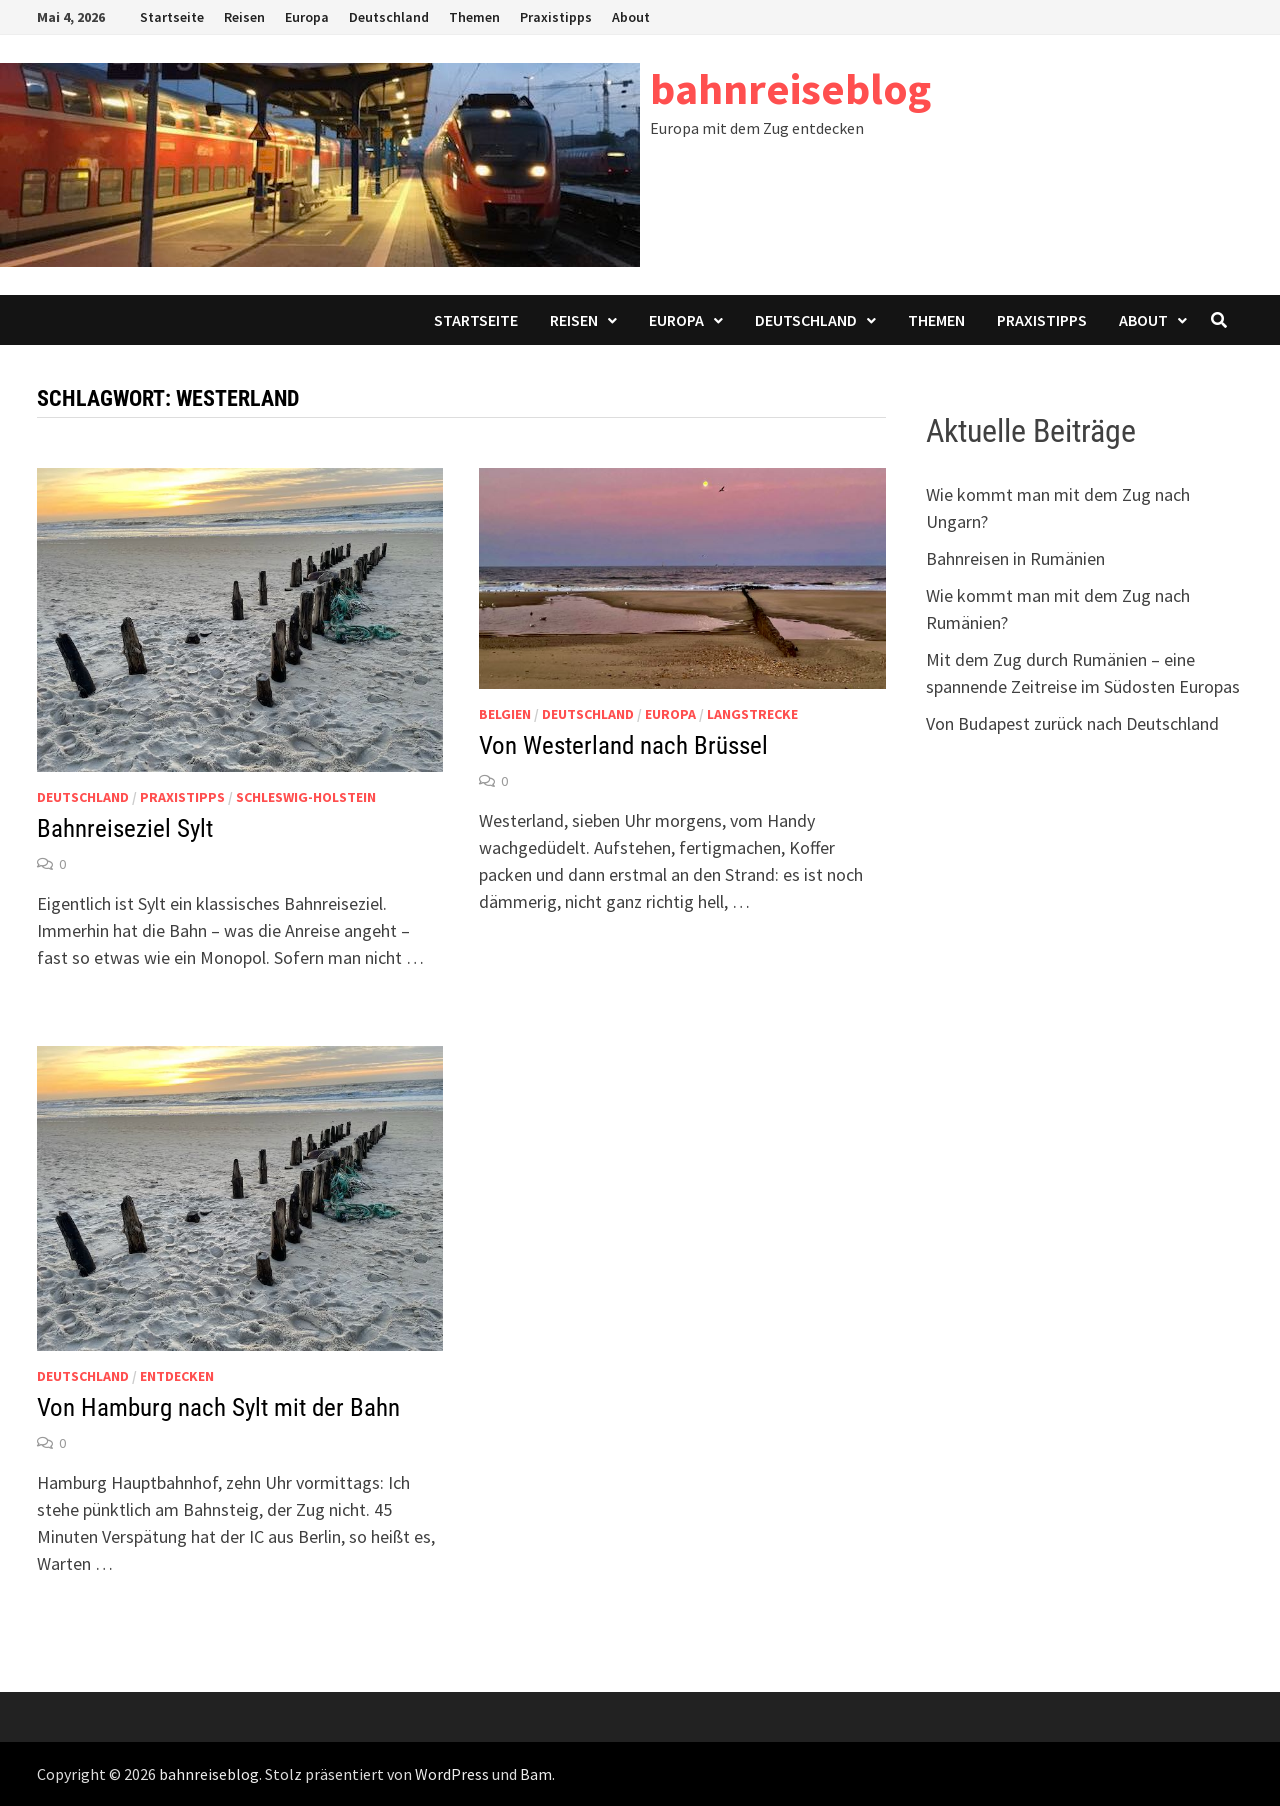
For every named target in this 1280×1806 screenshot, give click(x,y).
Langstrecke (752, 714)
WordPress (452, 1774)
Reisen (244, 17)
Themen (474, 17)
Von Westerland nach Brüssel (623, 745)
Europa (307, 17)
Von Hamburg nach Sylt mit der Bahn (218, 1407)
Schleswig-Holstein (306, 797)
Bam (536, 1774)
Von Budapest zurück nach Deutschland (1072, 723)
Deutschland (389, 17)
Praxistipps (556, 17)
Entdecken (177, 1376)
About (631, 17)
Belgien (505, 714)
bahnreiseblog (790, 88)
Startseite (172, 17)
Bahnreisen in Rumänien (1015, 558)
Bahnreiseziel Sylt (125, 828)
